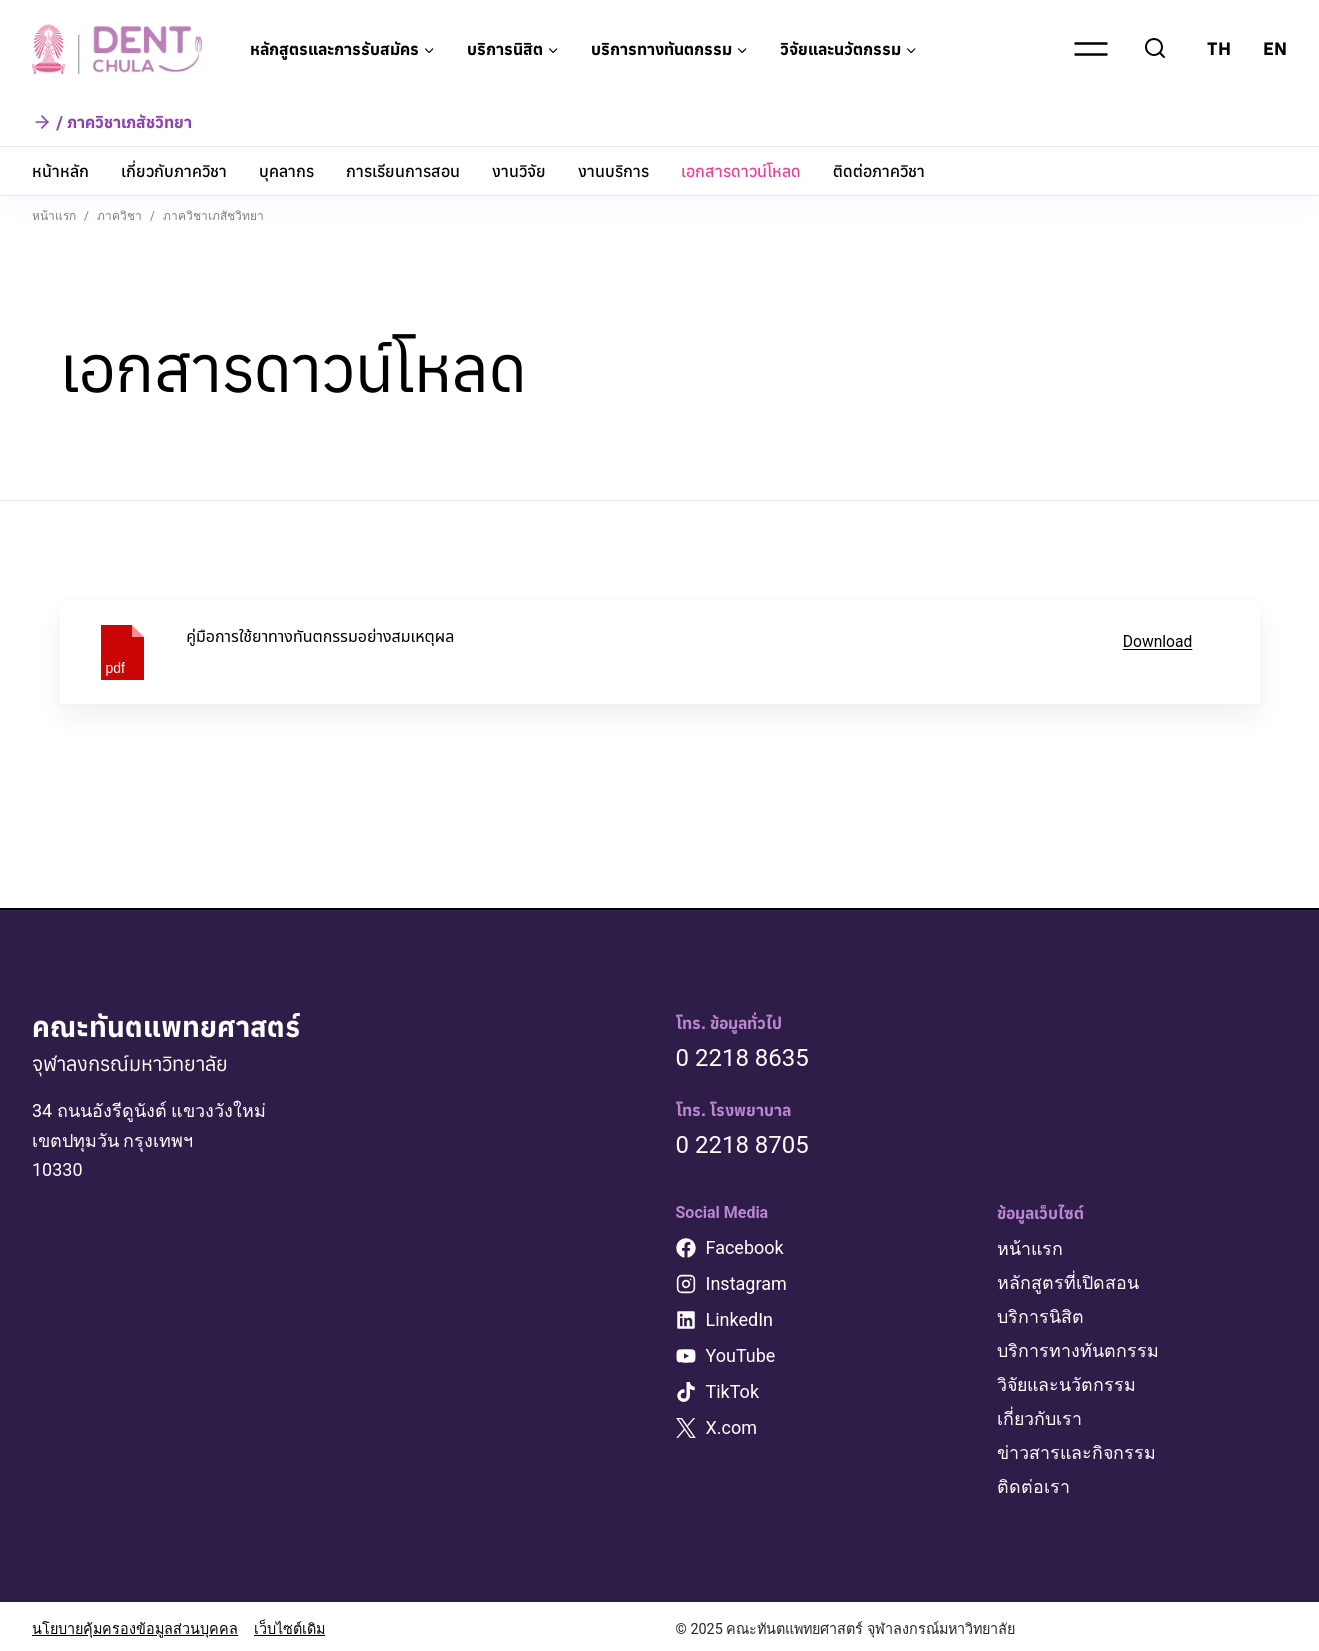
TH (1219, 48)
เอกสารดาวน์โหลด (741, 171)
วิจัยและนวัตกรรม (1068, 1381)
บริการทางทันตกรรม (1078, 1348)
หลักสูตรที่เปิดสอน (1068, 1281)
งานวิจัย (519, 171)
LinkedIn (740, 1319)
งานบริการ (613, 171)
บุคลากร (286, 171)
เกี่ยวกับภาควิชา (174, 171)
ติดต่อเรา (1033, 1481)
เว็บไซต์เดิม (289, 1623)
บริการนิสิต (1040, 1314)
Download (1157, 641)
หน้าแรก (1030, 1248)
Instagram (746, 1283)
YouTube (741, 1355)
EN (1275, 48)
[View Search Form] (1155, 49)
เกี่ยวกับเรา (1040, 1414)
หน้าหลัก (60, 171)
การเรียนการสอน (403, 171)
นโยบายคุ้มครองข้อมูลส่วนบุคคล (135, 1623)
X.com (732, 1427)
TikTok (733, 1391)
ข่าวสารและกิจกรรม (1077, 1447)
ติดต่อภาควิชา (879, 171)
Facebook (745, 1247)
